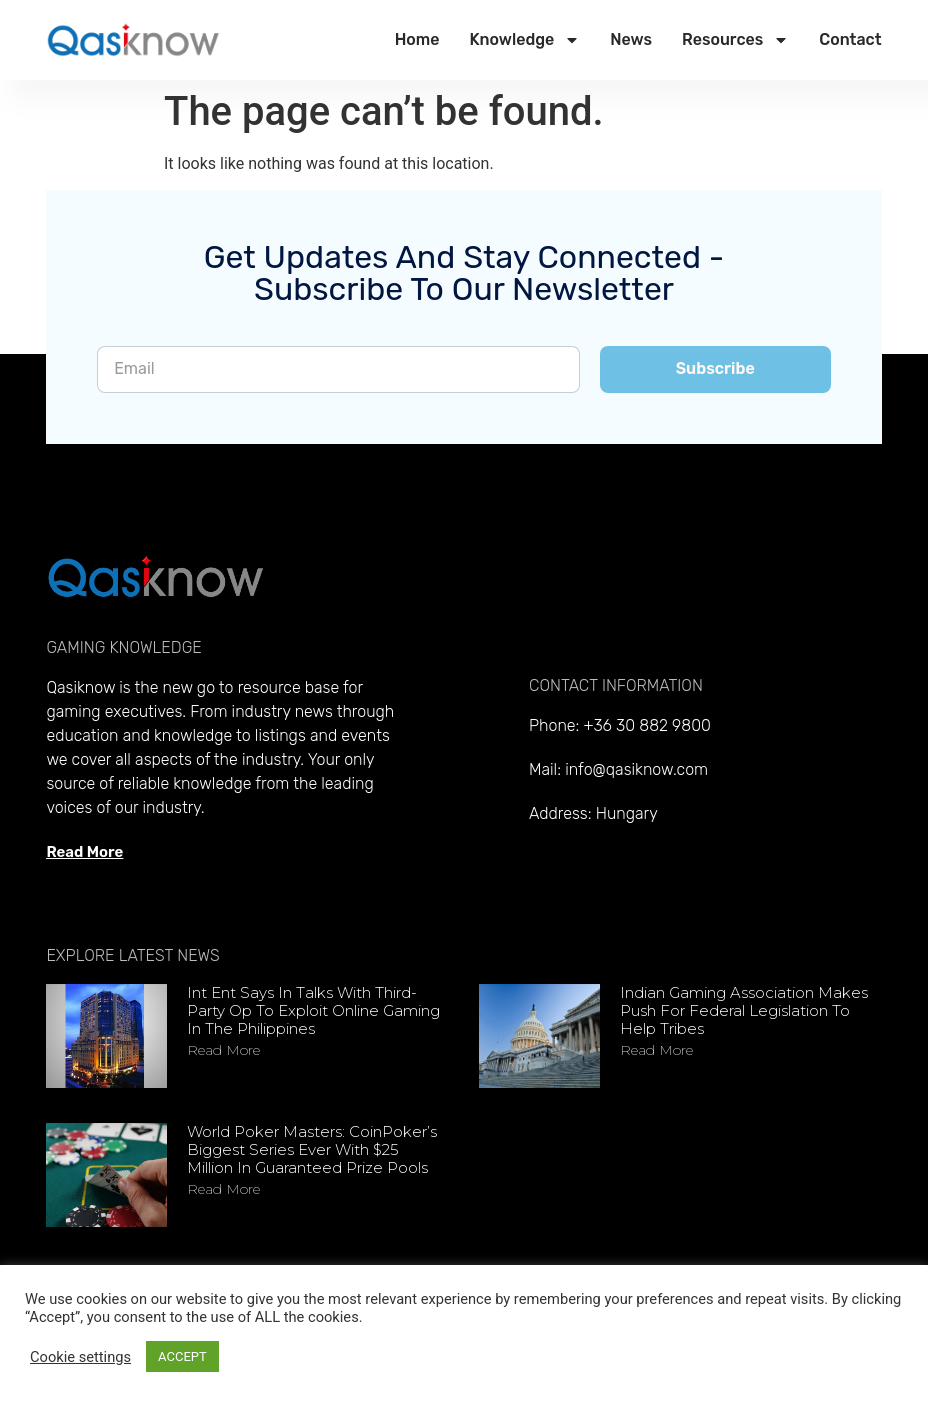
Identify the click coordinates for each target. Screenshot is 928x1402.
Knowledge (524, 40)
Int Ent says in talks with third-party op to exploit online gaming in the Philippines (313, 1010)
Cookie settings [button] (80, 1357)
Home (417, 39)
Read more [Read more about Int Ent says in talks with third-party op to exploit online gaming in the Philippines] (223, 1050)
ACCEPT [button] (182, 1356)
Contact (850, 39)
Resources (735, 40)
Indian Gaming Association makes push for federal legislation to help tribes (744, 1010)
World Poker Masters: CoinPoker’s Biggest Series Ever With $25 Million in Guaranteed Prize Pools (312, 1149)
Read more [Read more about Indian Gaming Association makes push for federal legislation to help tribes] (656, 1050)
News (631, 39)
